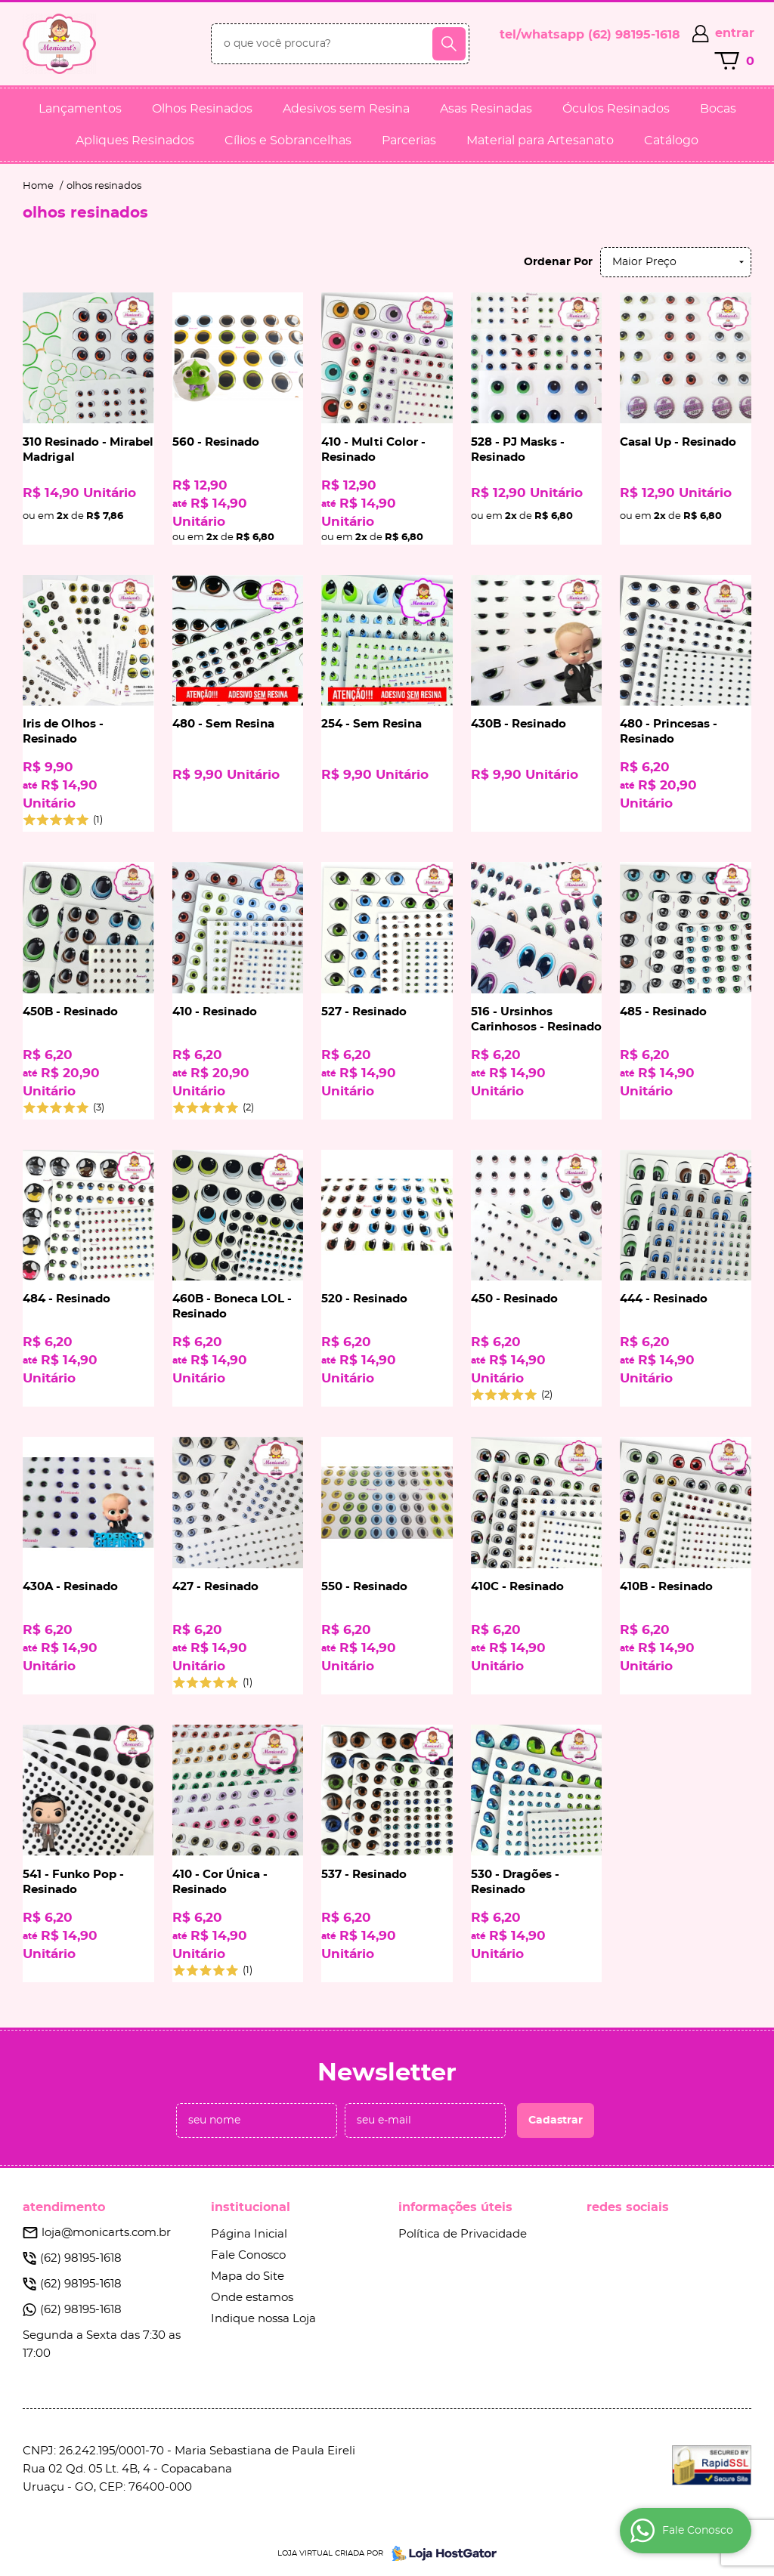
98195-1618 (634, 35)
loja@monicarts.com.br (106, 2232)
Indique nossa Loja (263, 2318)
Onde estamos (252, 2297)
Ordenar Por (558, 262)
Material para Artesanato (540, 140)
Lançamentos (80, 109)
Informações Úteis (455, 2207)
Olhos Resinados (202, 109)
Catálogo (671, 140)
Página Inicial (249, 2234)
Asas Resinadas (486, 109)
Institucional (250, 2207)
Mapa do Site (247, 2276)
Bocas (718, 109)
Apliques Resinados (135, 140)
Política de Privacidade (462, 2234)
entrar (734, 33)
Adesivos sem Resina (346, 109)
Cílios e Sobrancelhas (287, 140)
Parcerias (409, 140)
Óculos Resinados (616, 109)
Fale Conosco (248, 2255)
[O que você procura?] (449, 43)
